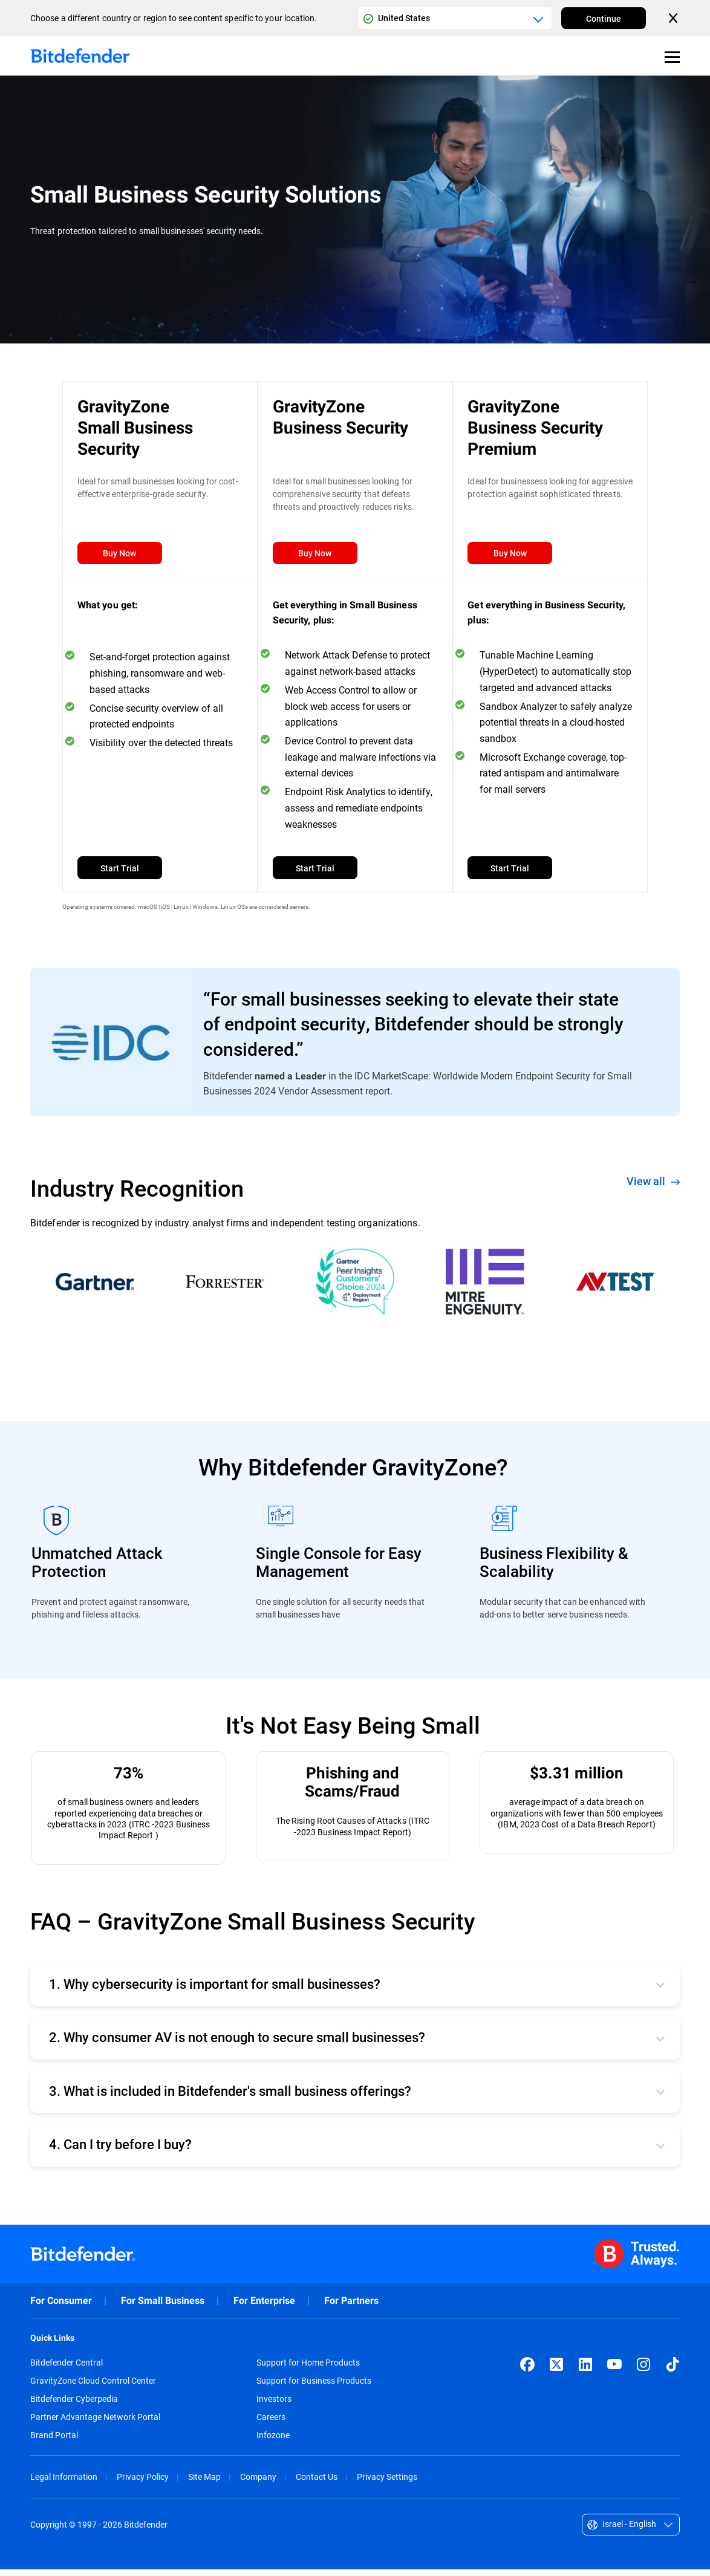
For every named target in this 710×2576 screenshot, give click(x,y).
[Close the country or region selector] (674, 18)
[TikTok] (672, 2371)
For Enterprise (264, 2307)
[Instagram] (643, 2371)
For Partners (351, 2307)
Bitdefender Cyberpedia (74, 2405)
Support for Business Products (313, 2387)
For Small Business (162, 2307)
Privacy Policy (143, 2483)
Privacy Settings (387, 2483)
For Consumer (61, 2307)
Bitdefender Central (66, 2369)
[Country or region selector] (455, 18)
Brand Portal (54, 2441)
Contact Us (316, 2483)
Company (258, 2483)
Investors (273, 2405)
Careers (270, 2423)
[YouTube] (614, 2371)
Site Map (204, 2483)
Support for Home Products (308, 2369)
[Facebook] (527, 2371)
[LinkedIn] (585, 2371)
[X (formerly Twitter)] (556, 2371)
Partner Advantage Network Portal (95, 2423)
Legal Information (63, 2483)
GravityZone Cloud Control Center (93, 2387)
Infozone (273, 2441)
